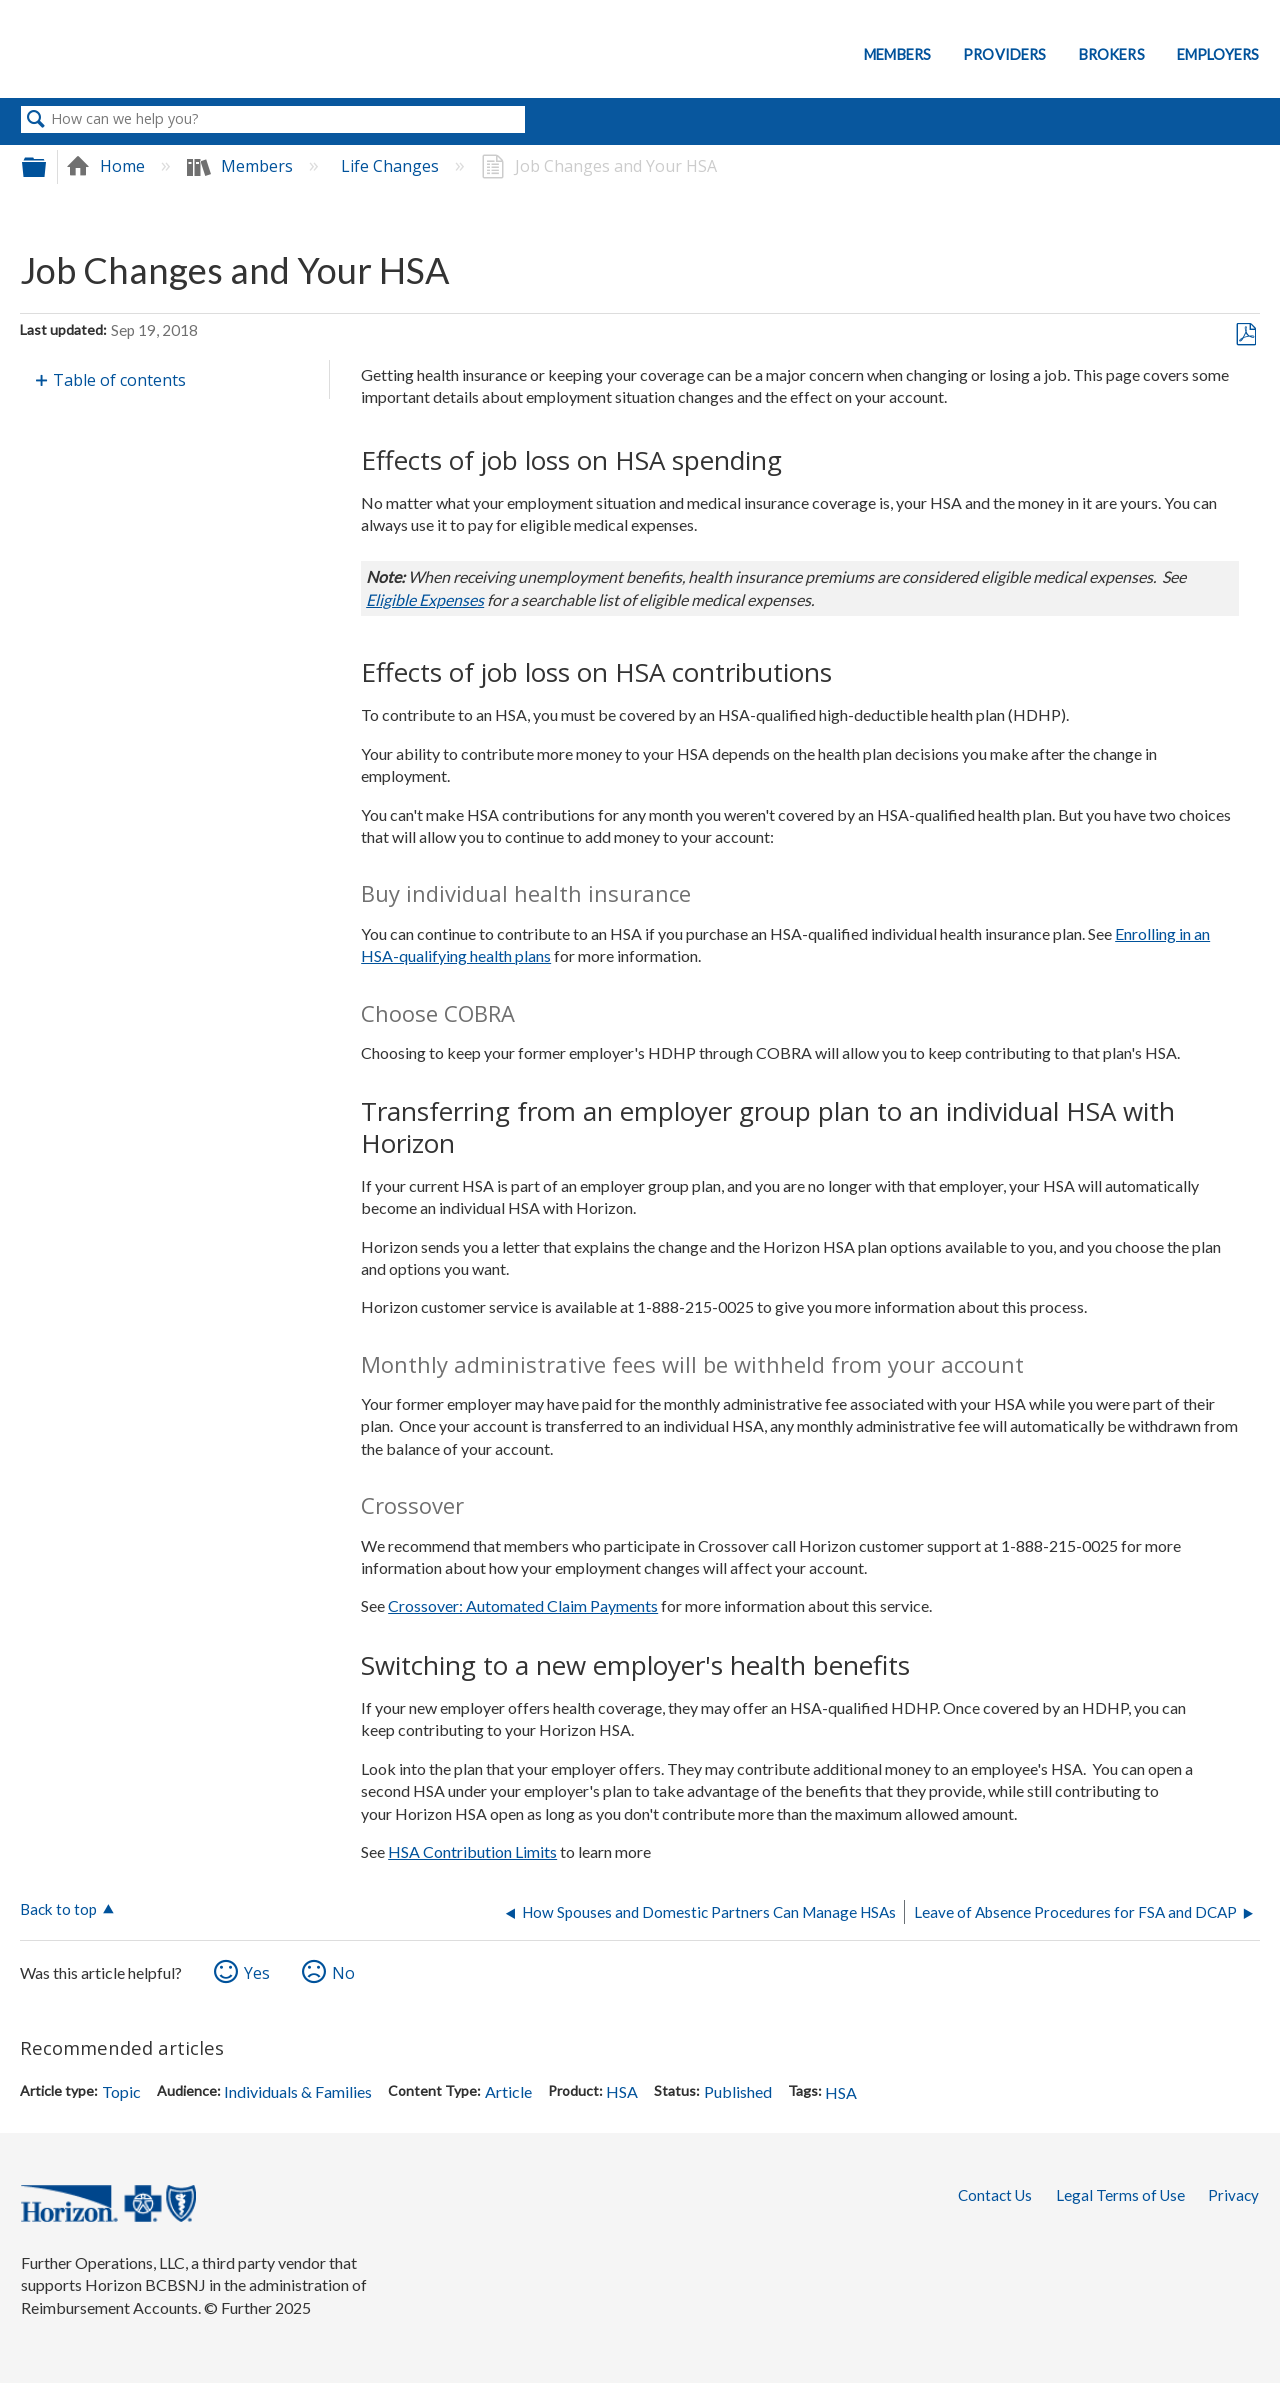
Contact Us (995, 2195)
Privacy (1233, 2195)
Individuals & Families (298, 2091)
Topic (121, 2091)
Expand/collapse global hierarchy (47, 166)
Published (738, 2091)
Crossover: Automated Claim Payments (523, 1605)
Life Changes (392, 166)
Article (508, 2091)
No (343, 1973)
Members (897, 54)
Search (36, 120)
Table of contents (119, 380)
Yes (257, 1973)
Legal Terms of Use (1120, 2195)
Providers (1004, 54)
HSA (622, 2091)
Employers (1218, 54)
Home (107, 166)
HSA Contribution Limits (472, 1851)
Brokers (1112, 54)
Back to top (58, 1909)
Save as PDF (1245, 335)
